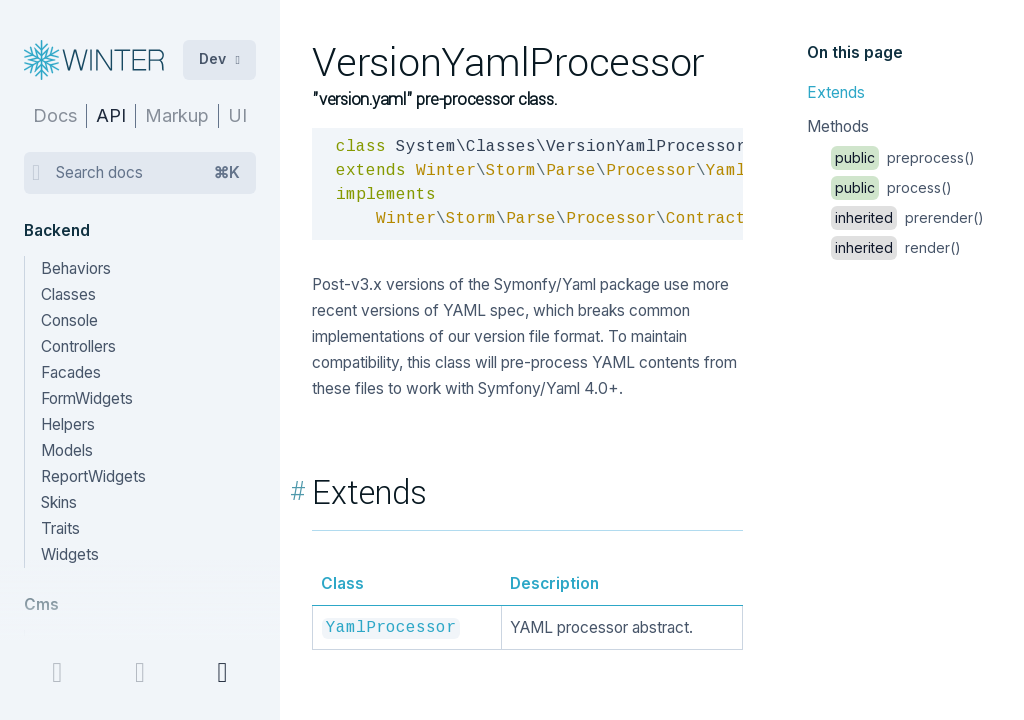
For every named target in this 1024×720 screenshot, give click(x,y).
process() (891, 187)
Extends (836, 92)
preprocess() (903, 157)
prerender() (907, 217)
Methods (838, 126)
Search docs (148, 173)
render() (896, 247)
